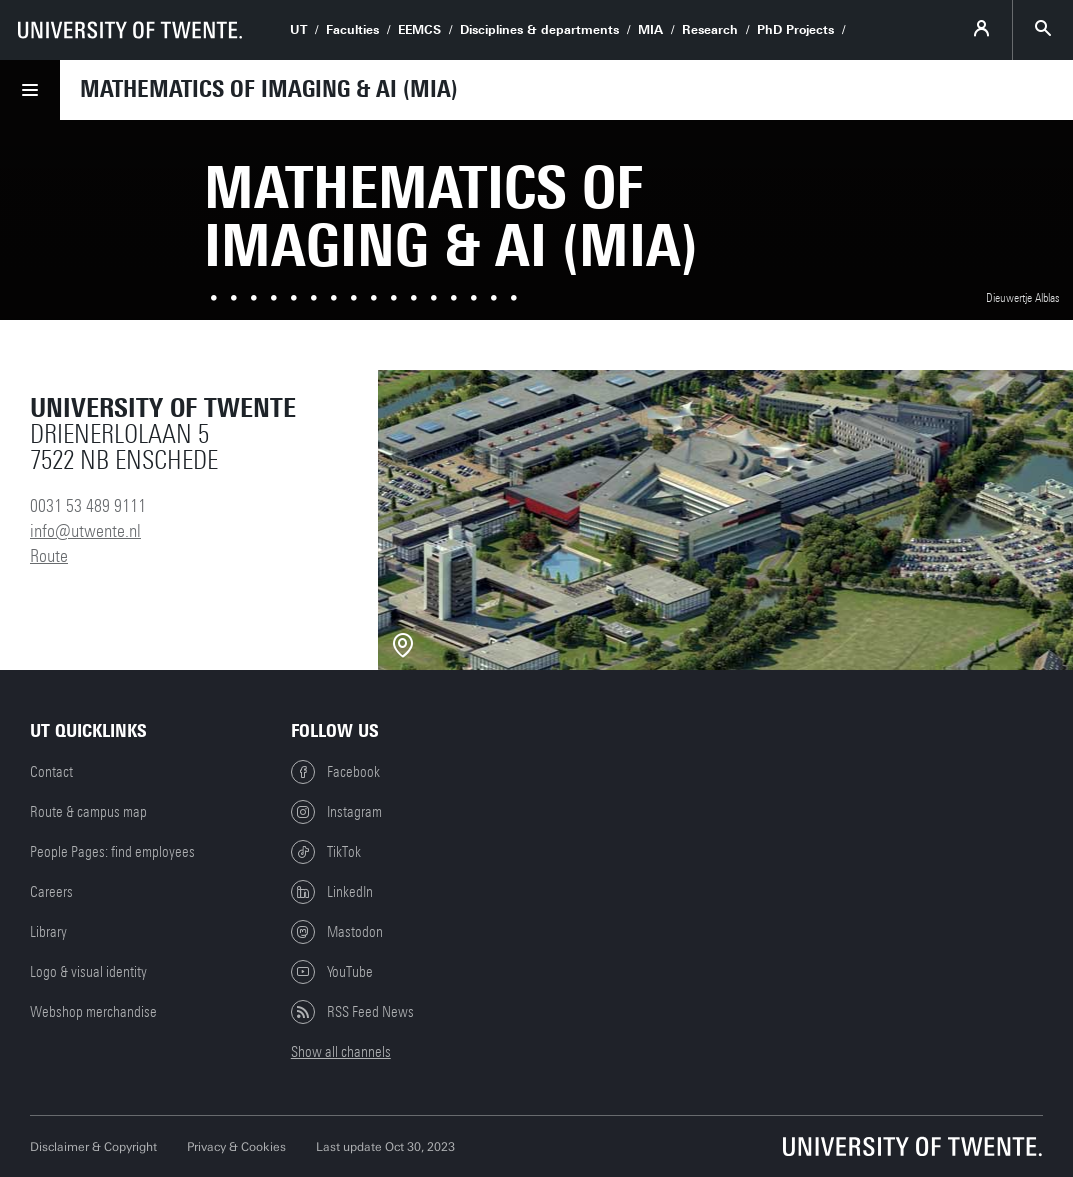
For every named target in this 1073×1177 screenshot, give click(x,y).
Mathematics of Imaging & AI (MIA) (269, 89)
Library (48, 932)
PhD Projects (795, 30)
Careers (51, 892)
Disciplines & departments (539, 30)
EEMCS (419, 30)
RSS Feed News (352, 1012)
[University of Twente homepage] (130, 30)
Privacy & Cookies (236, 1147)
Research (710, 30)
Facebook (335, 772)
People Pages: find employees (112, 852)
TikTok (326, 852)
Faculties (352, 30)
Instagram (336, 812)
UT (298, 30)
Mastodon (337, 932)
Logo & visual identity (88, 972)
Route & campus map (88, 812)
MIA (650, 30)
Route (49, 556)
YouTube (332, 972)
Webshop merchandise (93, 1012)
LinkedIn (332, 892)
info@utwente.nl (85, 531)
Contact (51, 772)
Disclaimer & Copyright (93, 1147)
